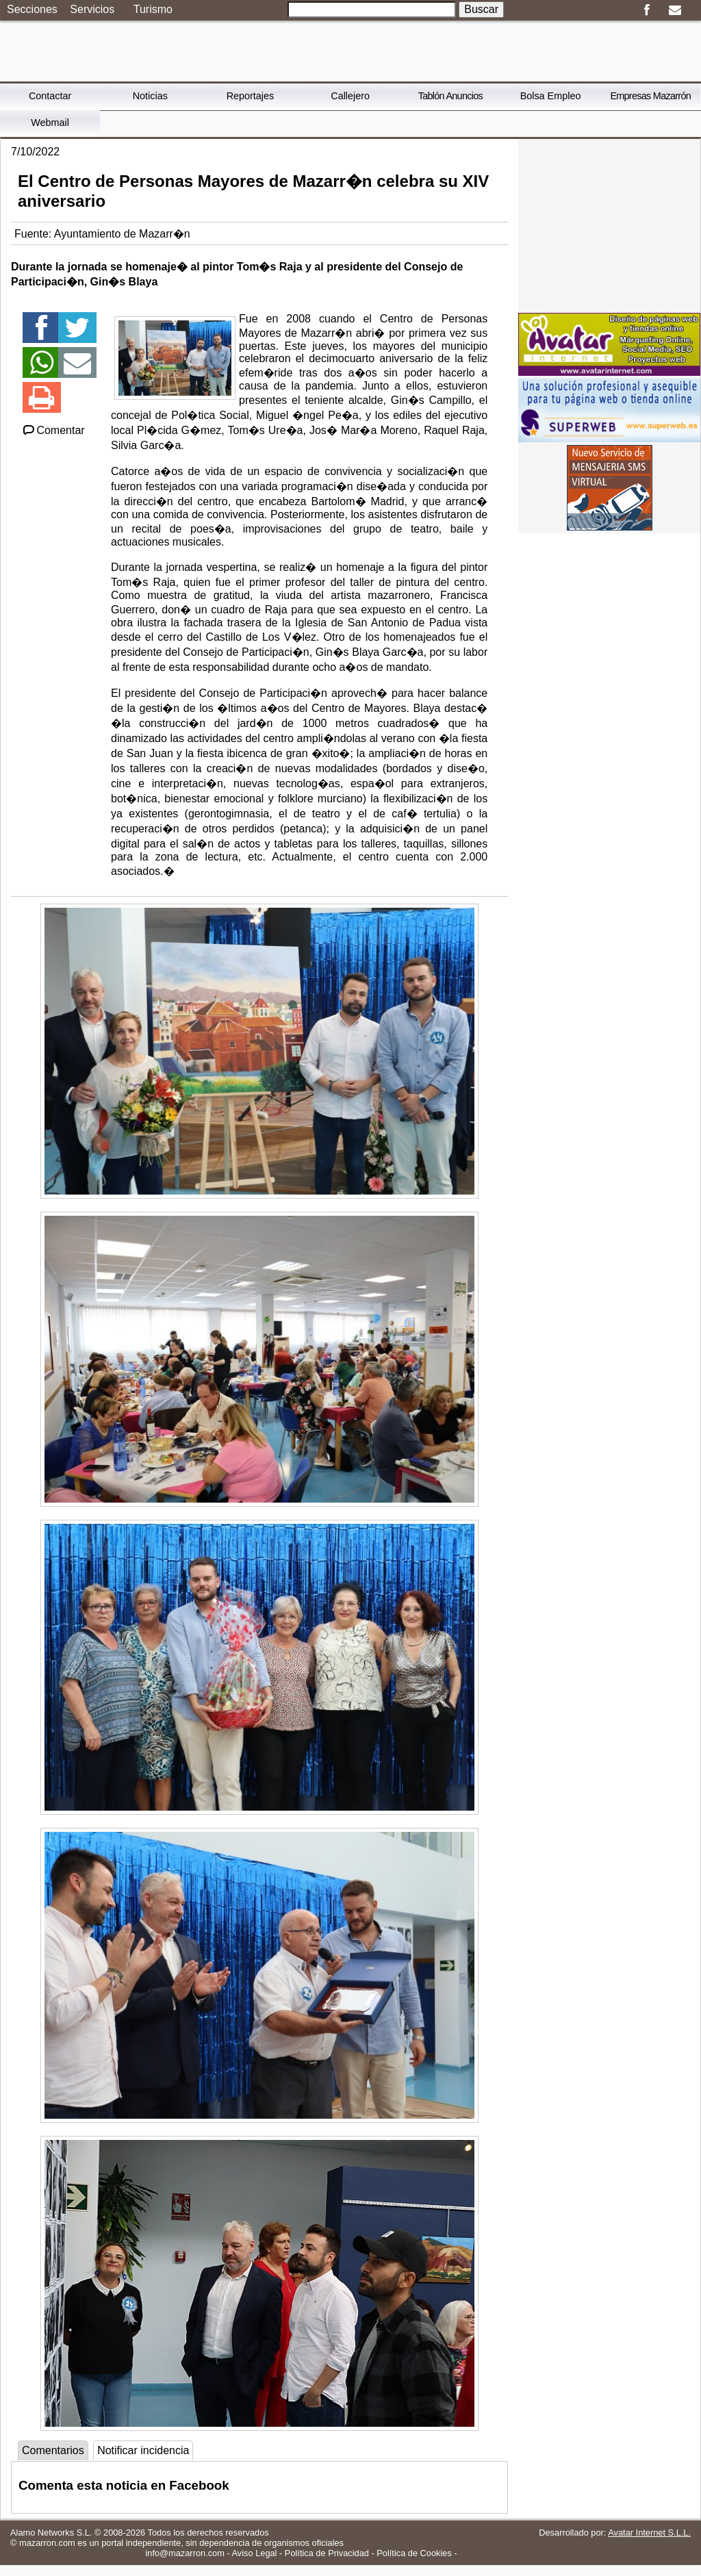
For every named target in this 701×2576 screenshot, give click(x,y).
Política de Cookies (414, 2553)
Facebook (647, 10)
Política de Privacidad (327, 2553)
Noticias (150, 95)
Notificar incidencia (143, 2450)
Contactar (50, 95)
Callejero (350, 95)
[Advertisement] (609, 224)
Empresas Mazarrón (650, 95)
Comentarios (53, 2450)
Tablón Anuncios (450, 95)
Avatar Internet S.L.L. (649, 2532)
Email (675, 10)
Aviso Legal (254, 2553)
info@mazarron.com (184, 2553)
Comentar (53, 430)
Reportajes (251, 95)
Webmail (50, 122)
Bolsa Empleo (550, 95)
